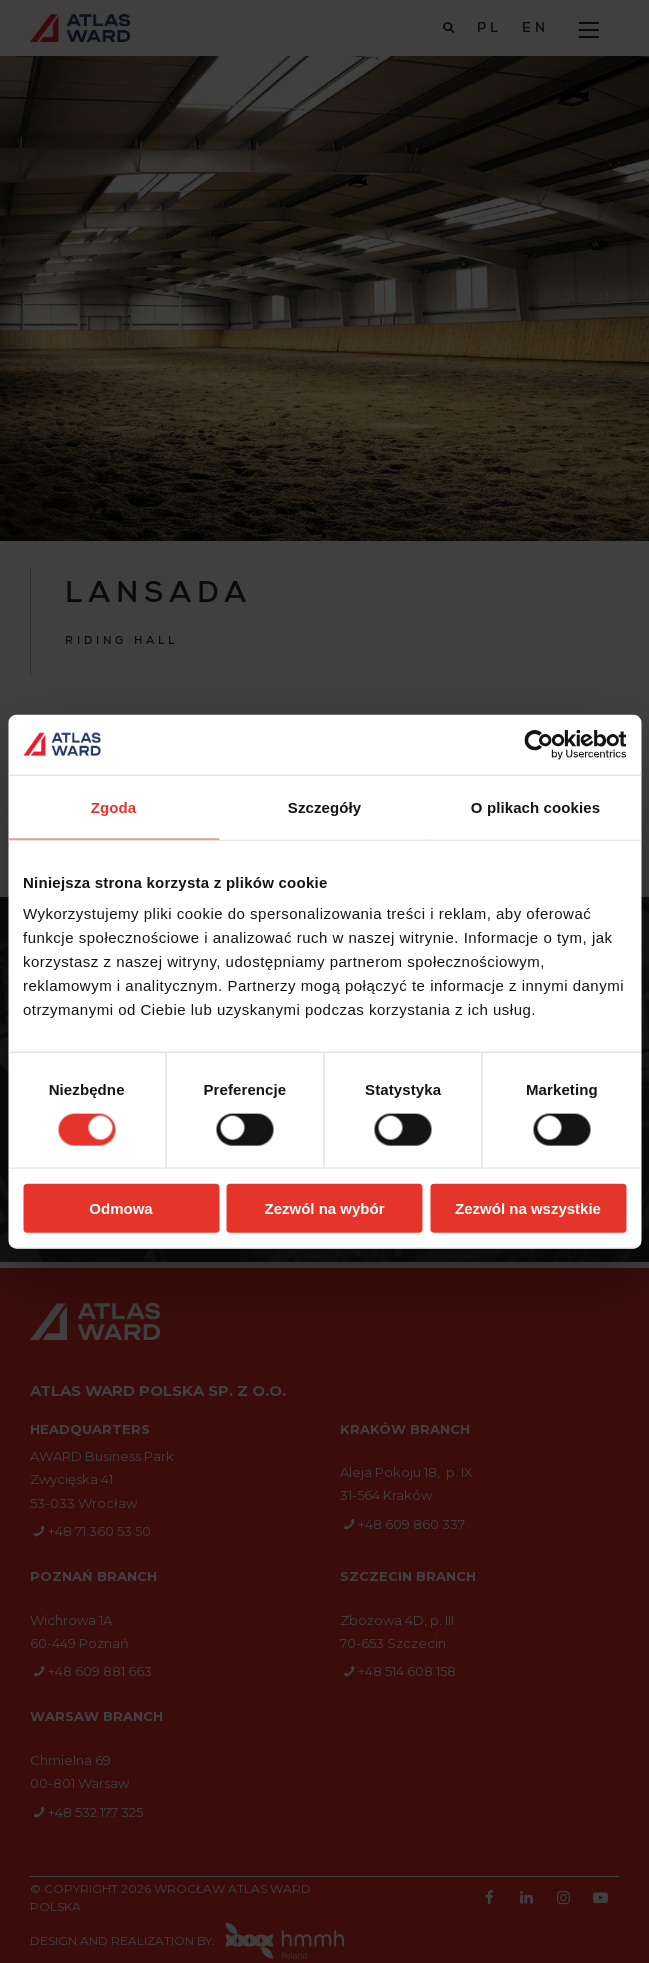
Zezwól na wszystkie (528, 1208)
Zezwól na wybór (324, 1208)
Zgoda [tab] (114, 806)
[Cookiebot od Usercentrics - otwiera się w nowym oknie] (538, 744)
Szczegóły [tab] (324, 806)
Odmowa (120, 1208)
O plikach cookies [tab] (535, 806)
